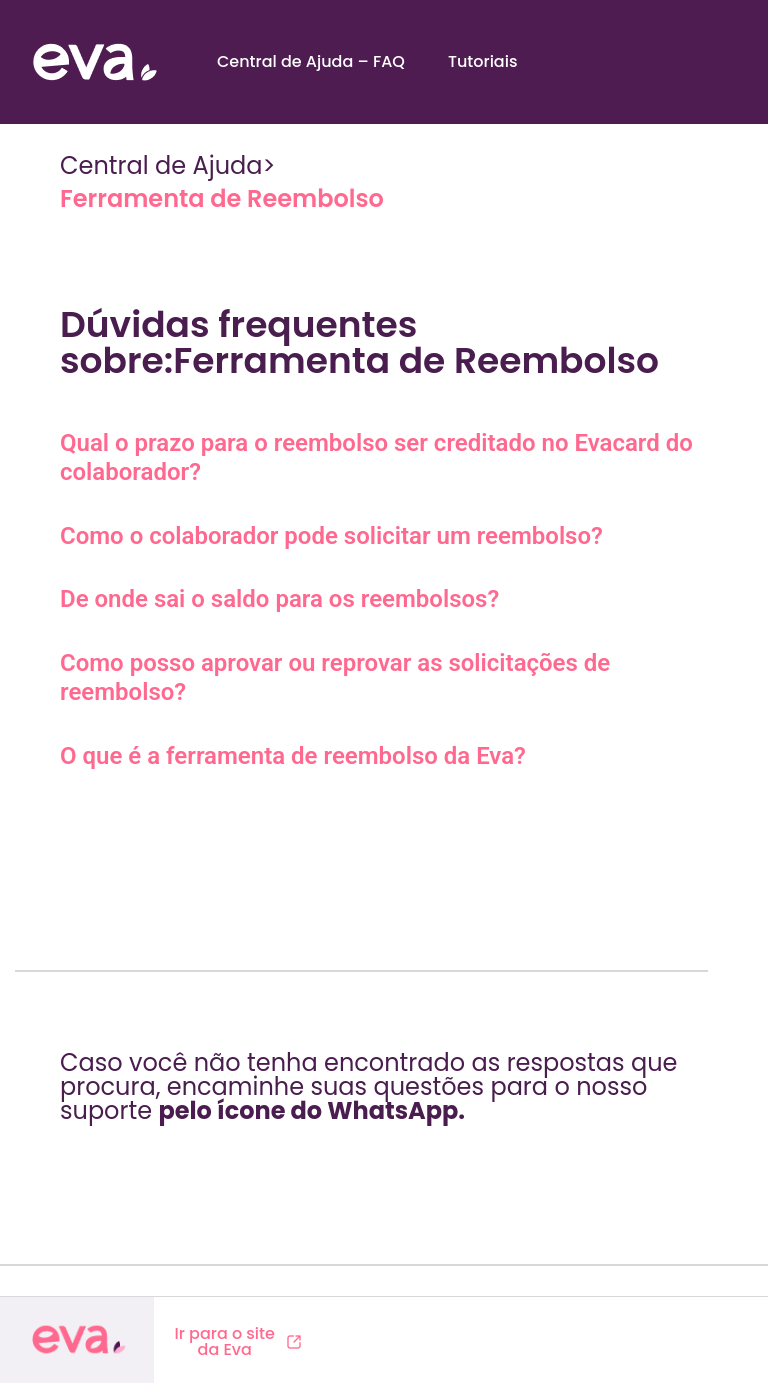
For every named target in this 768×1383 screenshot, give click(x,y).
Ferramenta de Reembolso (222, 198)
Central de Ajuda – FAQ (311, 61)
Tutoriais (483, 61)
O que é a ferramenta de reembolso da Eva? (293, 756)
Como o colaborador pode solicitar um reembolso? (331, 536)
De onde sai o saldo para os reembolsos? (279, 599)
